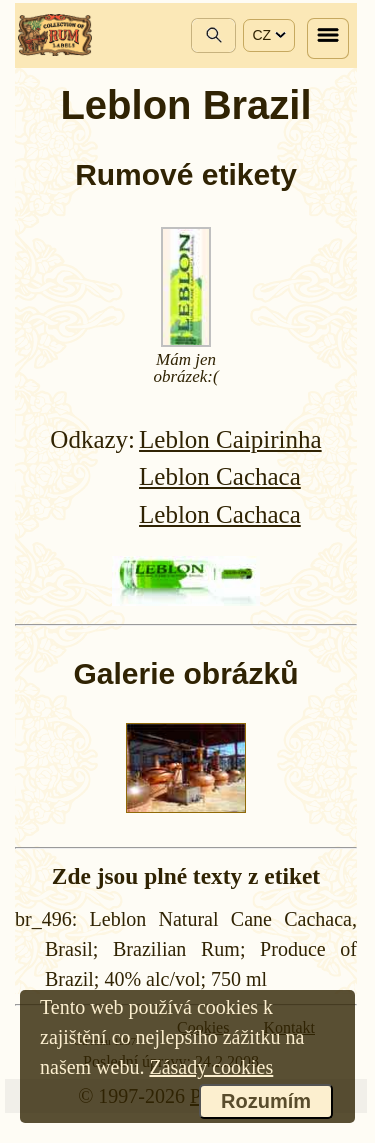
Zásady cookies (211, 1067)
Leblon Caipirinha (230, 439)
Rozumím (266, 1101)
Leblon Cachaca (220, 476)
